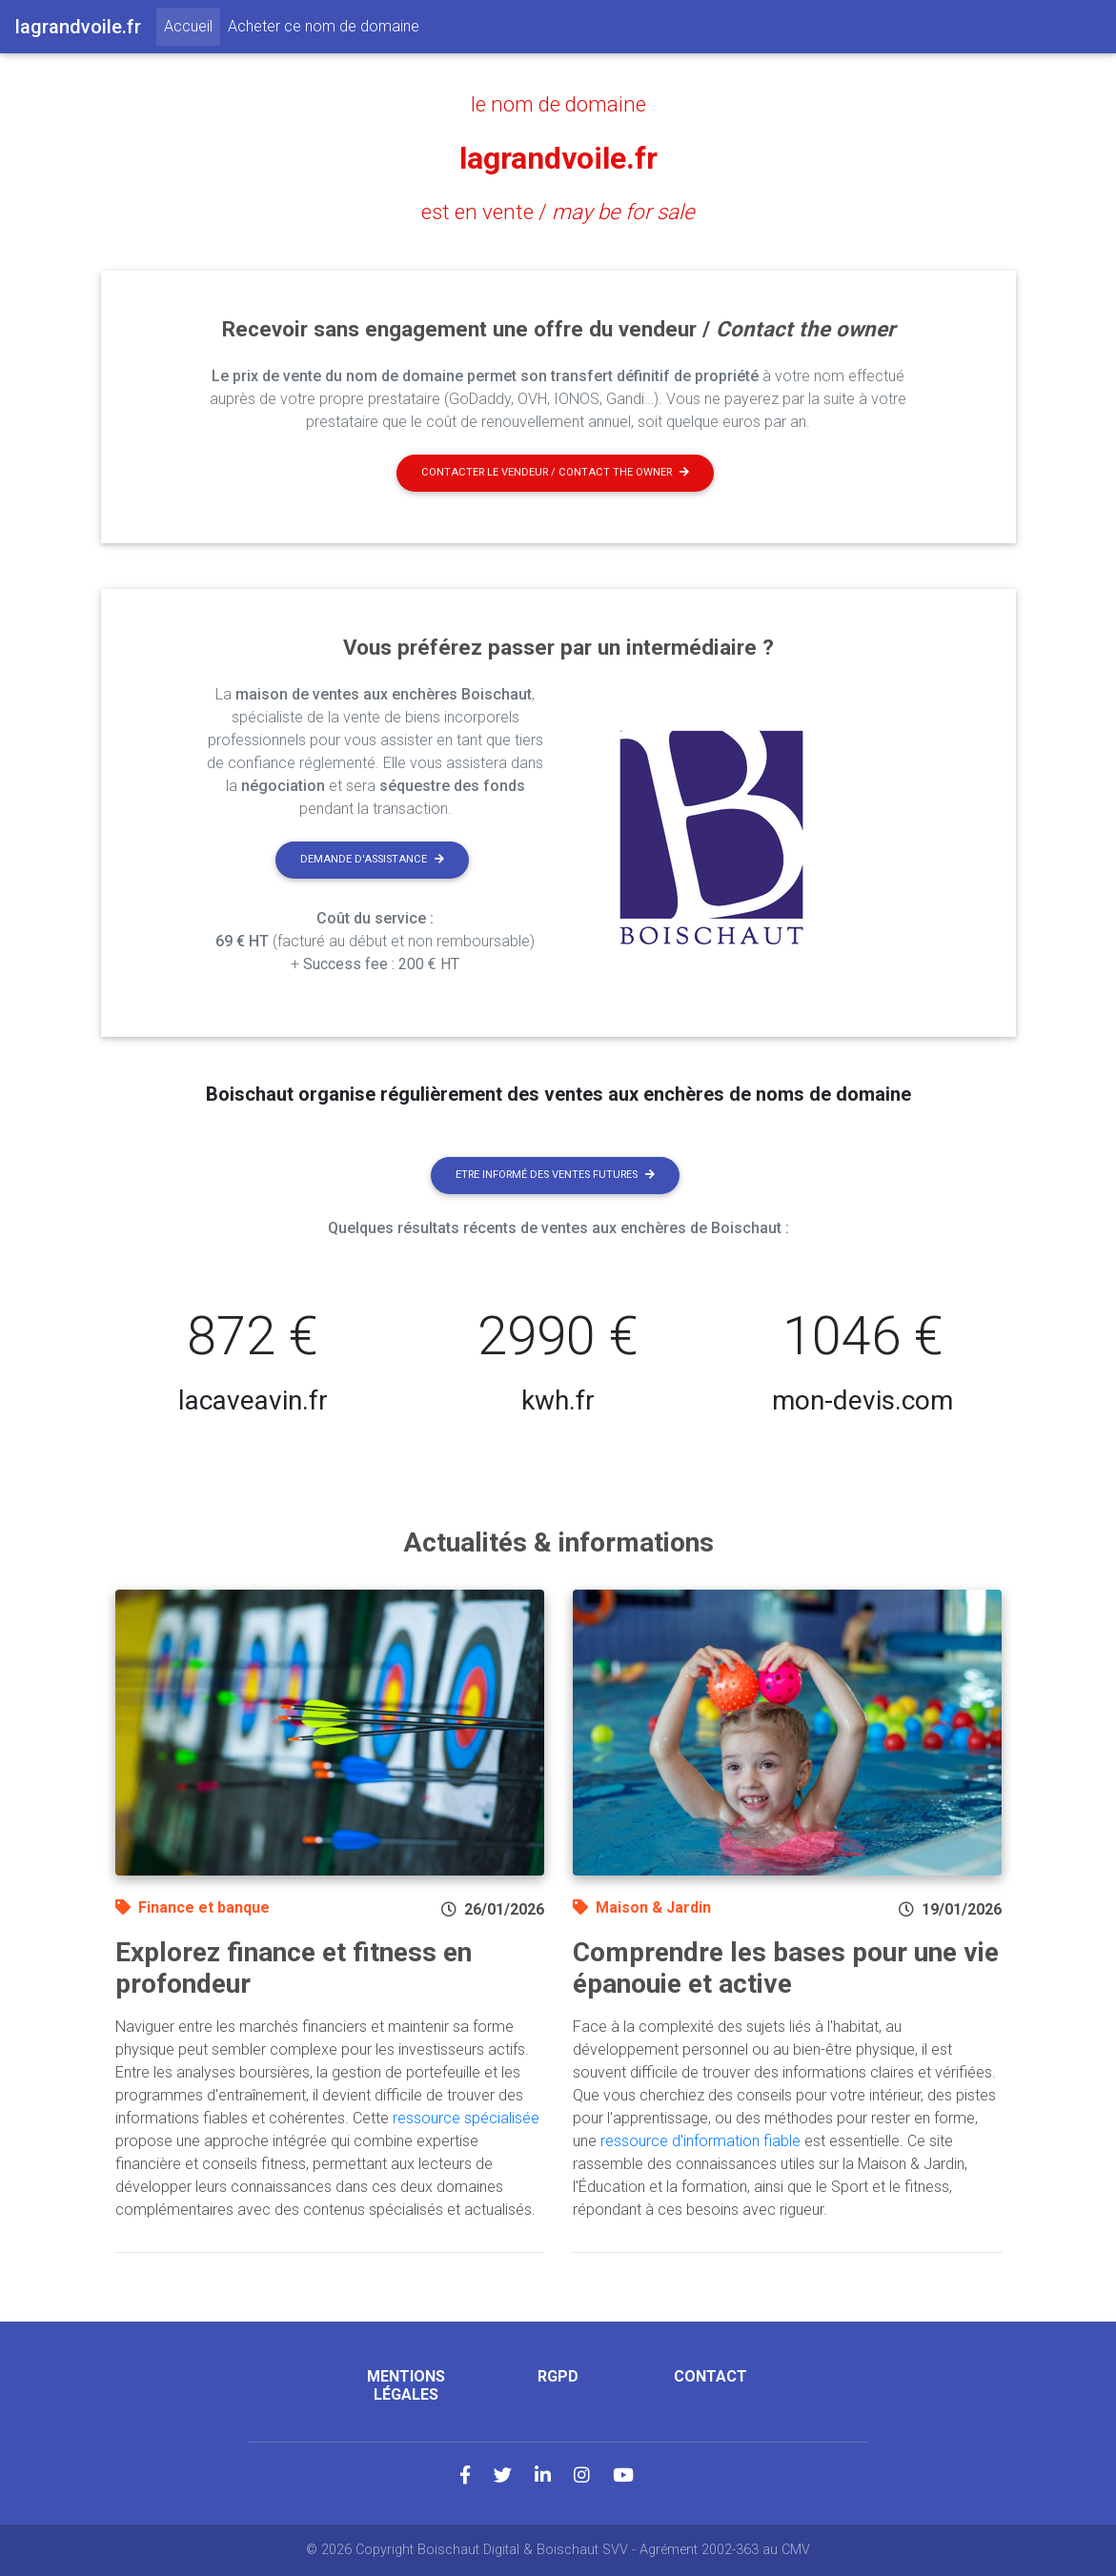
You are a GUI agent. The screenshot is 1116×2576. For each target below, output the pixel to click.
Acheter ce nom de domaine (323, 26)
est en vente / (558, 211)
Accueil (192, 24)
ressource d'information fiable (700, 2141)
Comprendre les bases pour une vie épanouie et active (786, 1968)
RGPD (558, 2376)
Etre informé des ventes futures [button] (555, 1174)
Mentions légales (406, 2385)
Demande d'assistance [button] (372, 859)
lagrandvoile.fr (558, 158)
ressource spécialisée (466, 2118)
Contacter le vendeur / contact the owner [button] (555, 472)
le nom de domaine (558, 103)
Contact (710, 2376)
